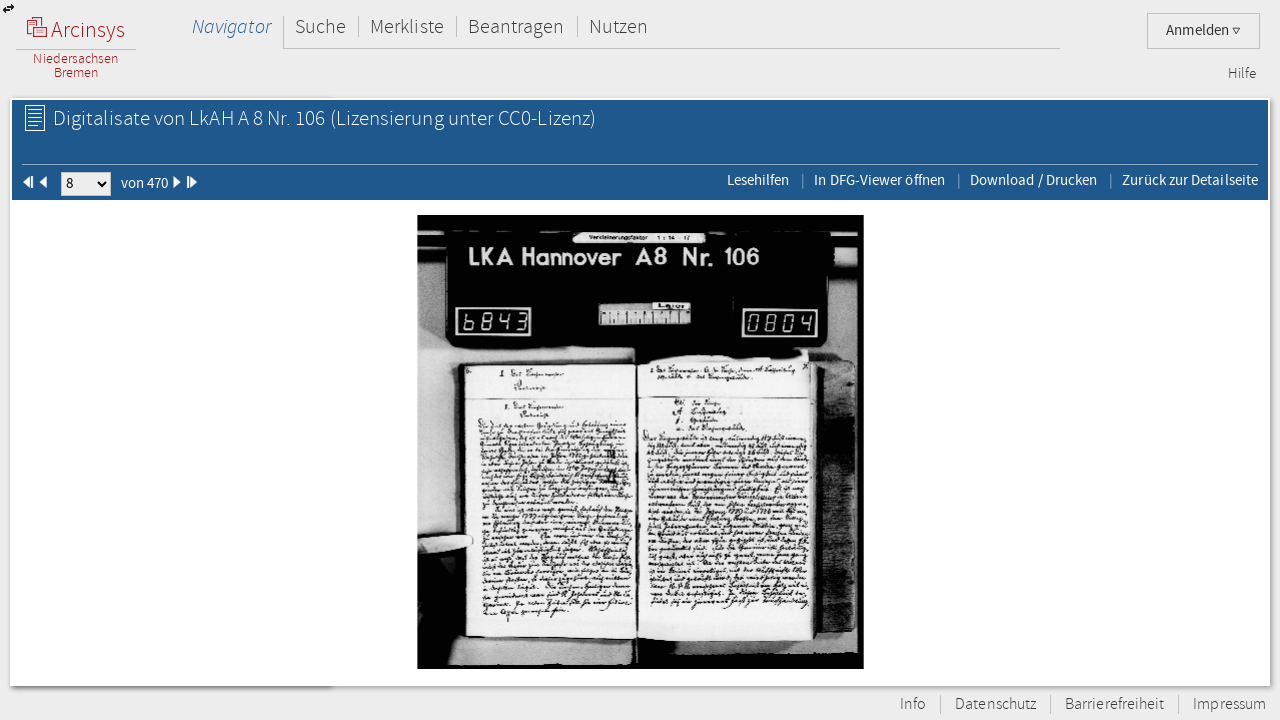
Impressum (1229, 704)
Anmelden (1203, 30)
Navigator (231, 26)
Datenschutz (995, 704)
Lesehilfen (758, 180)
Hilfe (1242, 74)
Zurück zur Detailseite (1190, 180)
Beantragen (516, 26)
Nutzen (618, 26)
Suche (320, 26)
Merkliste (407, 26)
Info (913, 704)
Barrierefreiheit (1114, 704)
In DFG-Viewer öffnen (879, 180)
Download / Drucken (1033, 180)
